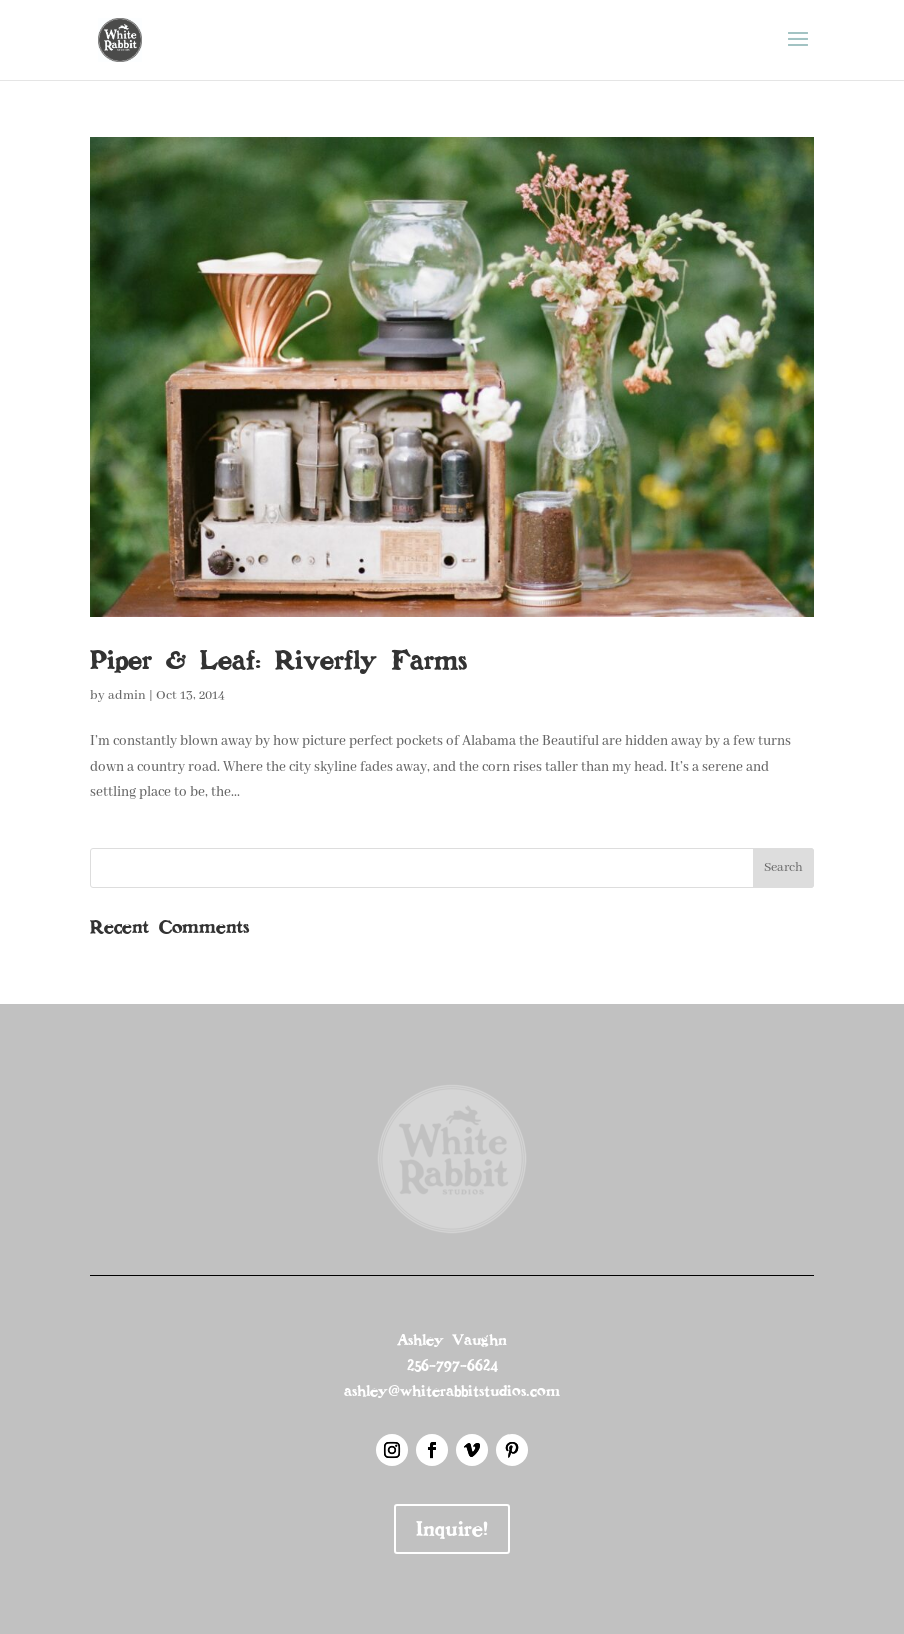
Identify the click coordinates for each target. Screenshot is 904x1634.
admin (127, 695)
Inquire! (452, 1529)
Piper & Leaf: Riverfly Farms (278, 660)
